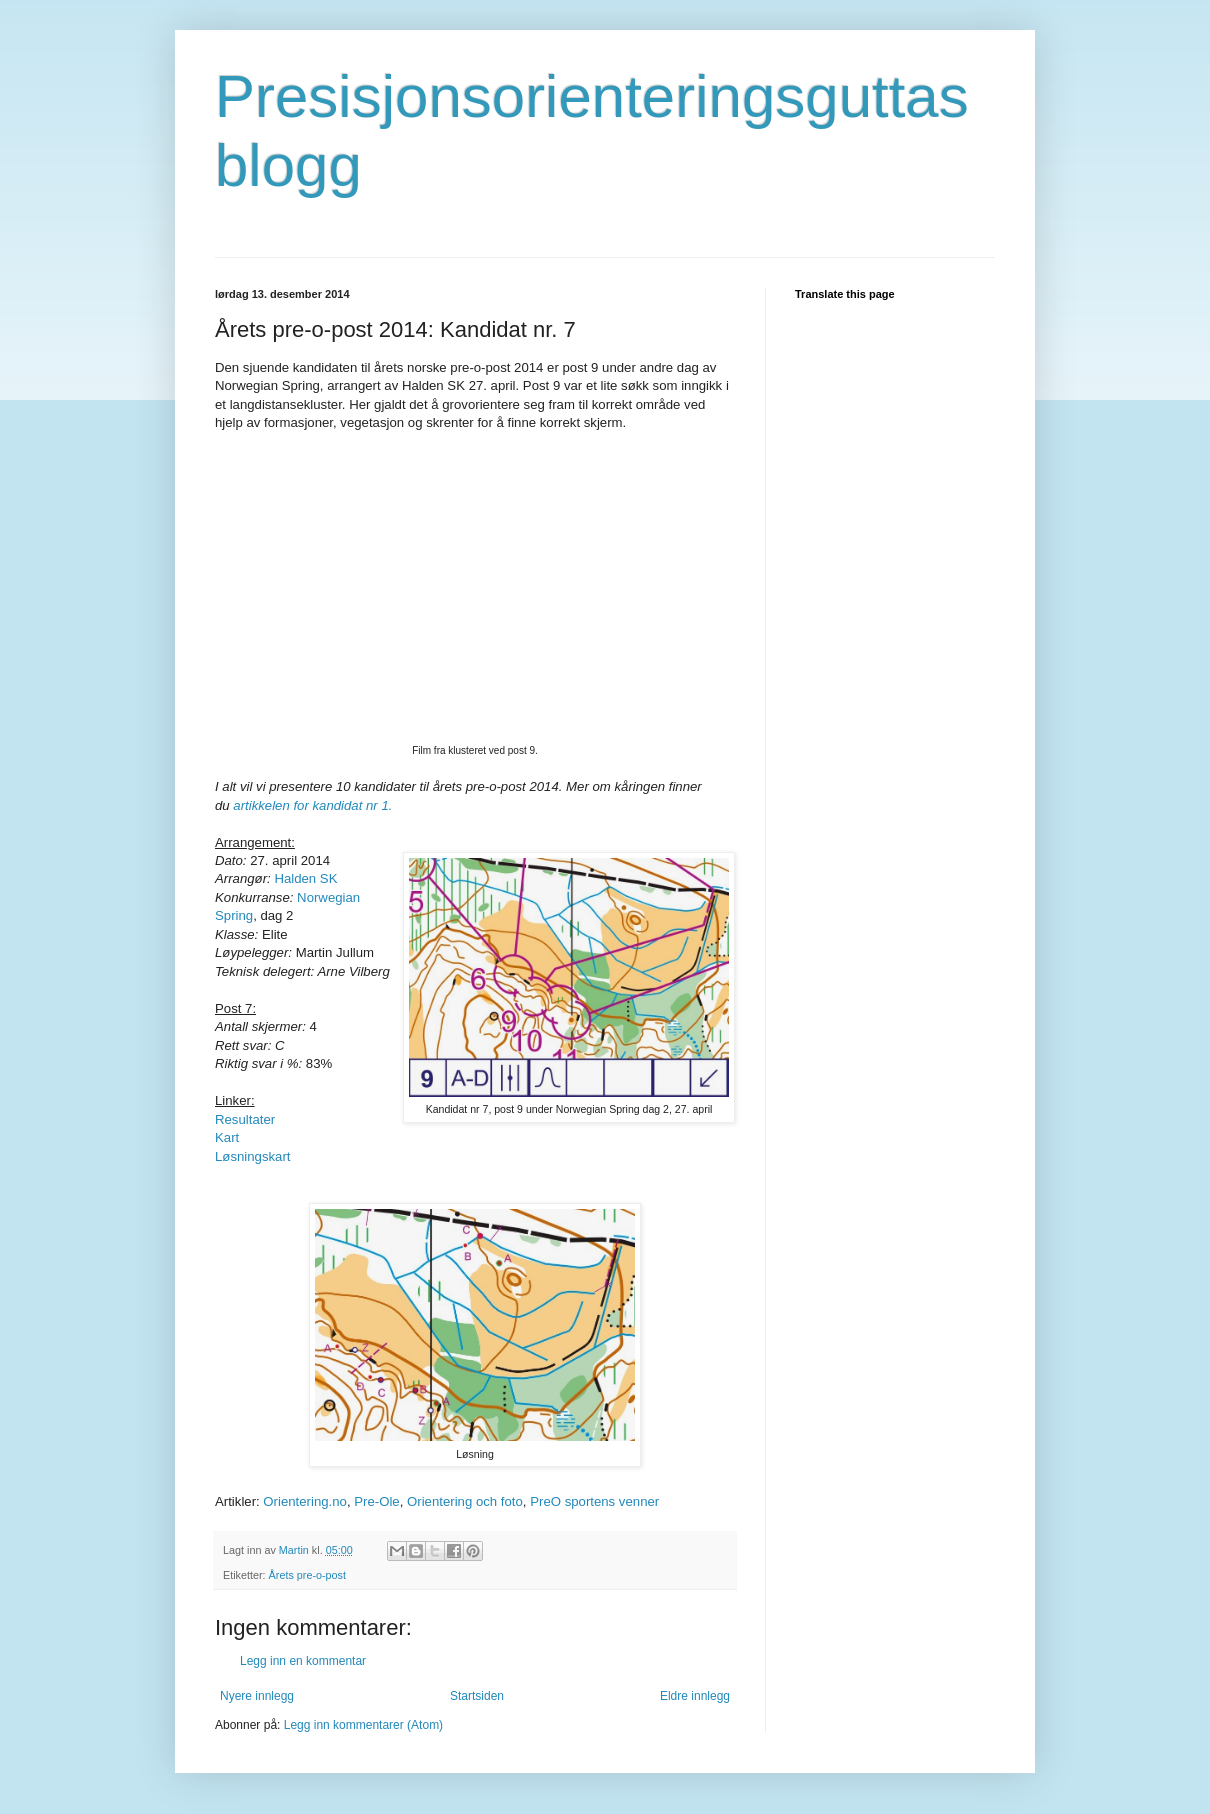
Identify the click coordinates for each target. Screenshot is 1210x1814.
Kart (227, 1137)
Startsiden (477, 1696)
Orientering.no (305, 1501)
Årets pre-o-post (307, 1575)
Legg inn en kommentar (303, 1661)
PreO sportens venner (594, 1501)
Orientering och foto (465, 1501)
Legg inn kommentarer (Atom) (363, 1725)
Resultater (245, 1119)
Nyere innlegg (257, 1696)
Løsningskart (253, 1156)
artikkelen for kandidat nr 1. (312, 805)
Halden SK (305, 878)
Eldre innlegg (695, 1696)
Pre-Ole (376, 1501)
